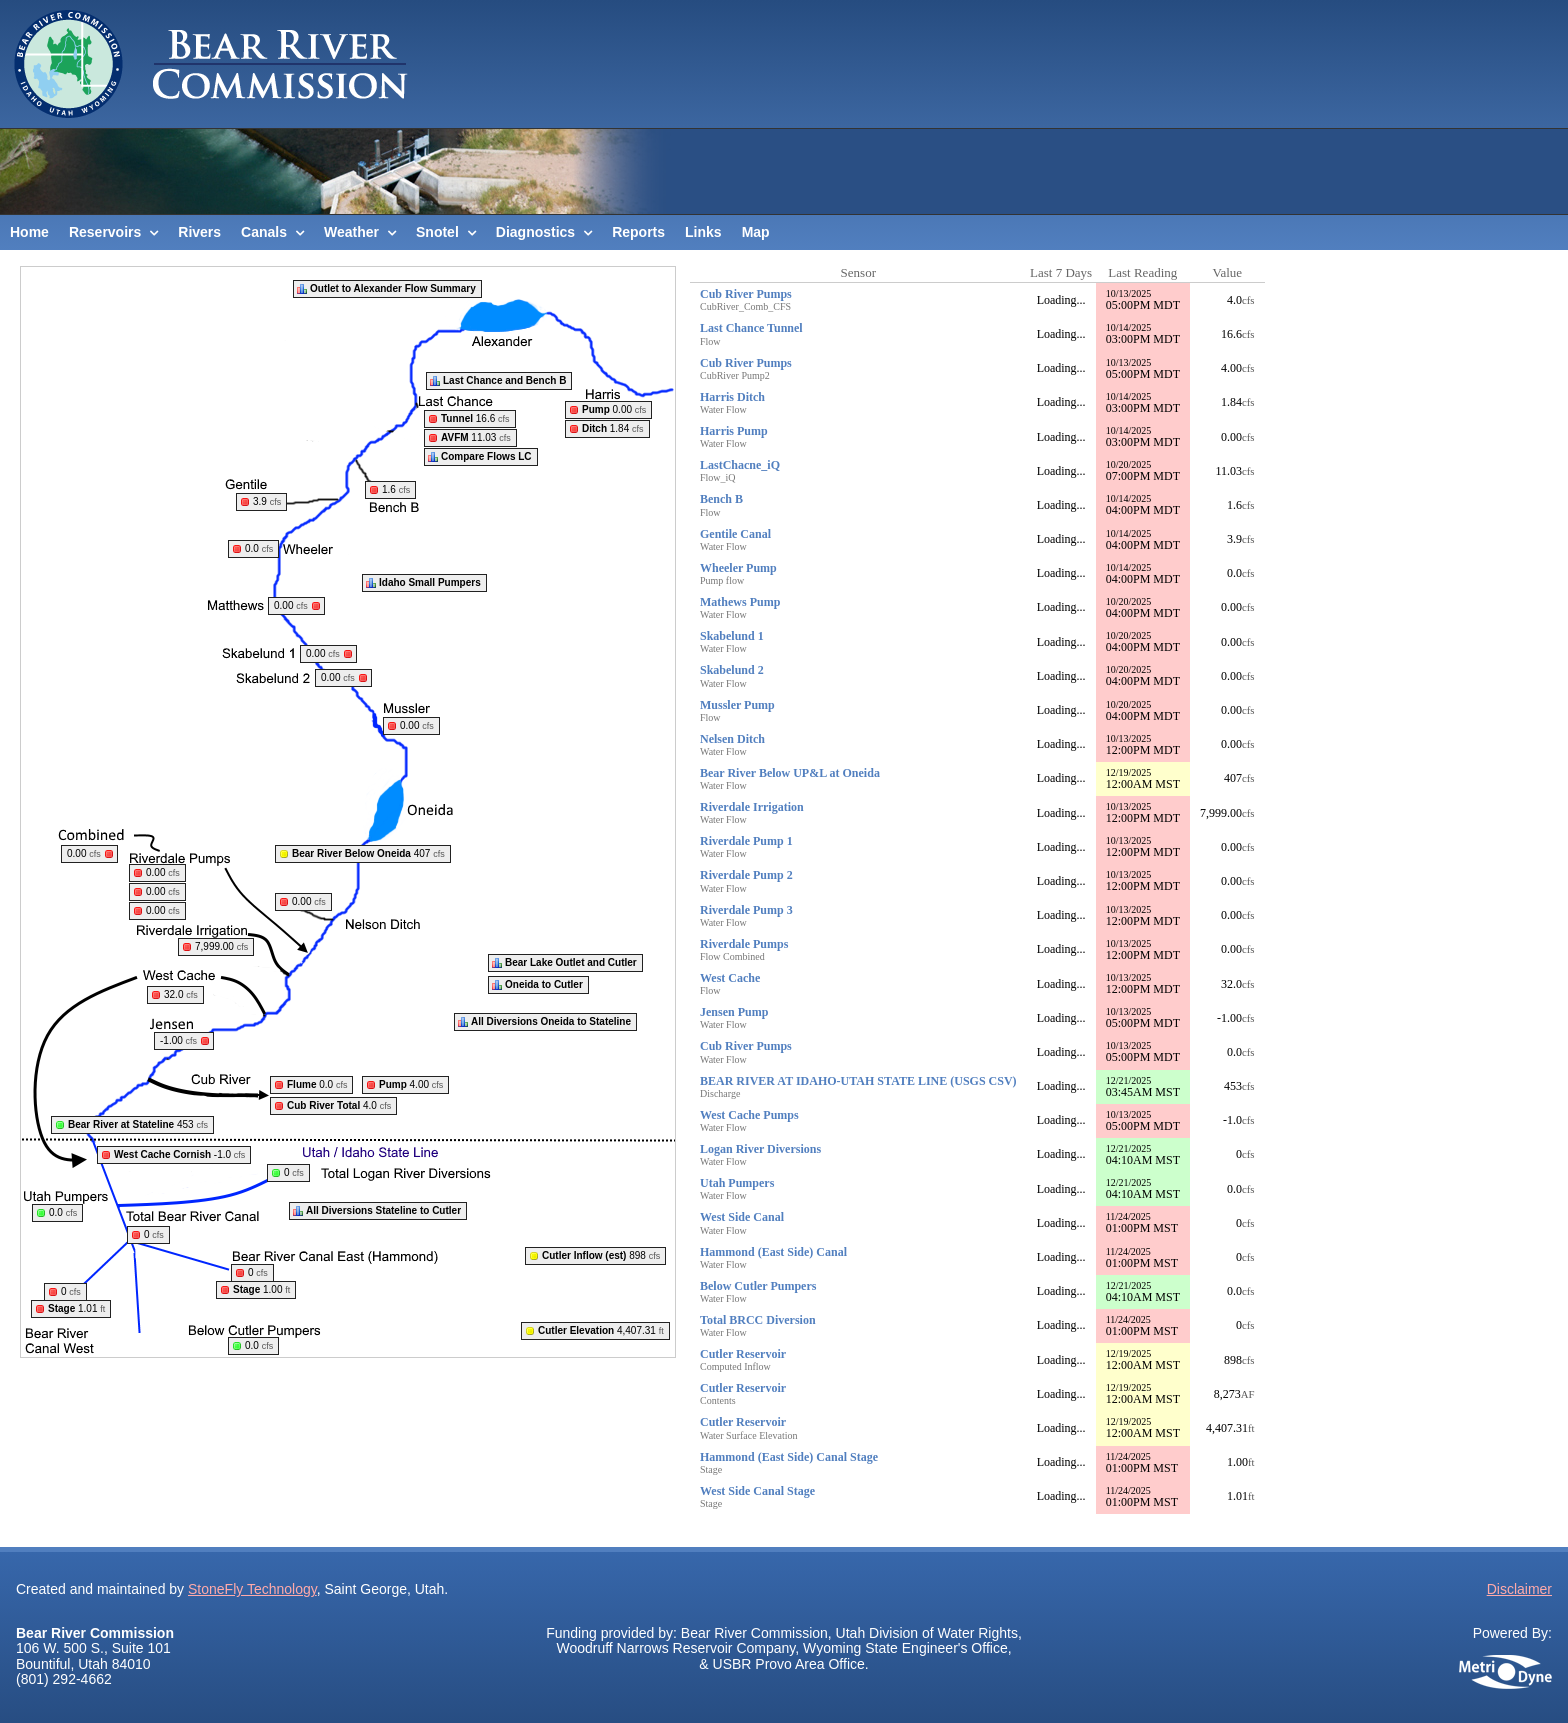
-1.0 (179, 1154)
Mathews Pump (740, 602)
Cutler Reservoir (743, 1354)
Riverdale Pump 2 (746, 875)
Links (703, 232)
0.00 (614, 409)
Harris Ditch (732, 397)
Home (29, 232)
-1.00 (178, 1040)
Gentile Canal (735, 534)
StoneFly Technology (252, 1589)
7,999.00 (221, 946)
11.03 (476, 437)
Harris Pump (734, 431)
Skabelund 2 (732, 670)
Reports (638, 232)
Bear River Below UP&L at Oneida (790, 773)
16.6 (475, 418)
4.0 (339, 1105)
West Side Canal (742, 1217)
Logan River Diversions (760, 1149)
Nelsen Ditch (732, 739)
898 (601, 1255)
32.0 (181, 994)
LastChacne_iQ (740, 465)
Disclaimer (1519, 1589)
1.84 (613, 428)
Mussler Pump (737, 705)
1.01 (76, 1308)
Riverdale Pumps (744, 944)
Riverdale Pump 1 (746, 841)
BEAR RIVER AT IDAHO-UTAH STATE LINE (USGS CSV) (858, 1081)
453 (138, 1124)
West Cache (730, 978)
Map (756, 232)
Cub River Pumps (746, 294)
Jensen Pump (734, 1012)
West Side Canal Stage (757, 1491)
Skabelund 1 (732, 636)
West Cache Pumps (749, 1115)
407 (368, 853)
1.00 (261, 1289)
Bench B (721, 499)
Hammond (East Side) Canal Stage (789, 1457)
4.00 (411, 1084)
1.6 (396, 489)
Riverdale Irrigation (752, 807)
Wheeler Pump (738, 568)
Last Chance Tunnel (751, 328)
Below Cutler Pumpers (758, 1286)
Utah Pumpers (737, 1183)
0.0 (259, 548)
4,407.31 (601, 1330)
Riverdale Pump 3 (746, 910)
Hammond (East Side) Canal (773, 1252)
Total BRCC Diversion (758, 1320)
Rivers (199, 232)
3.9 (267, 501)
